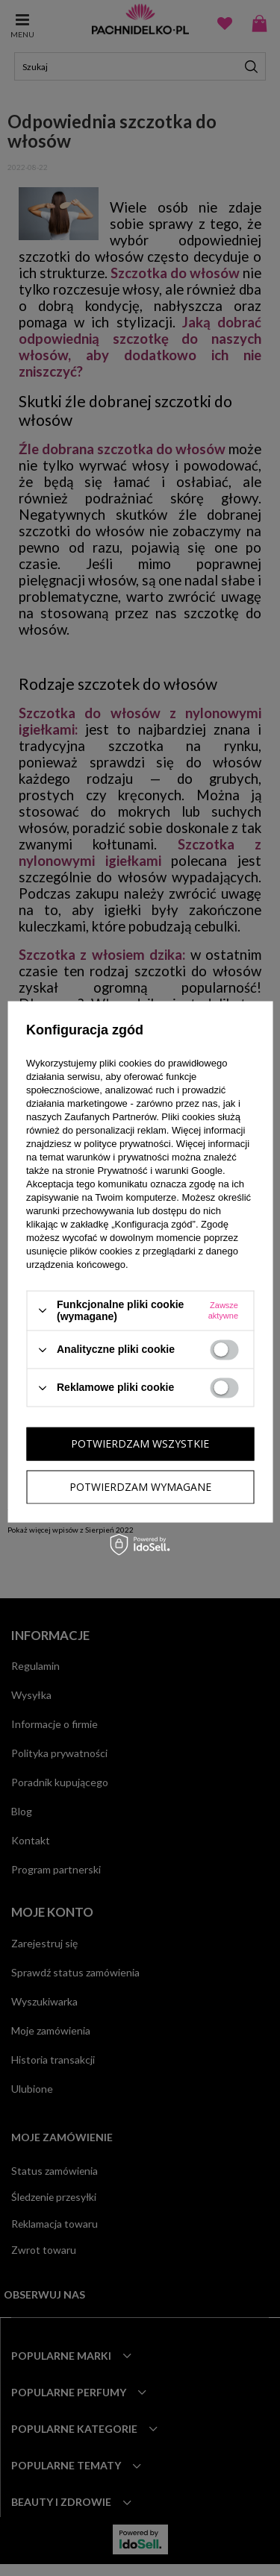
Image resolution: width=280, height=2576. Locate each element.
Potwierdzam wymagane (140, 1487)
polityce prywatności (127, 1143)
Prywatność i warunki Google (160, 1170)
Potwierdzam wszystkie (140, 1443)
